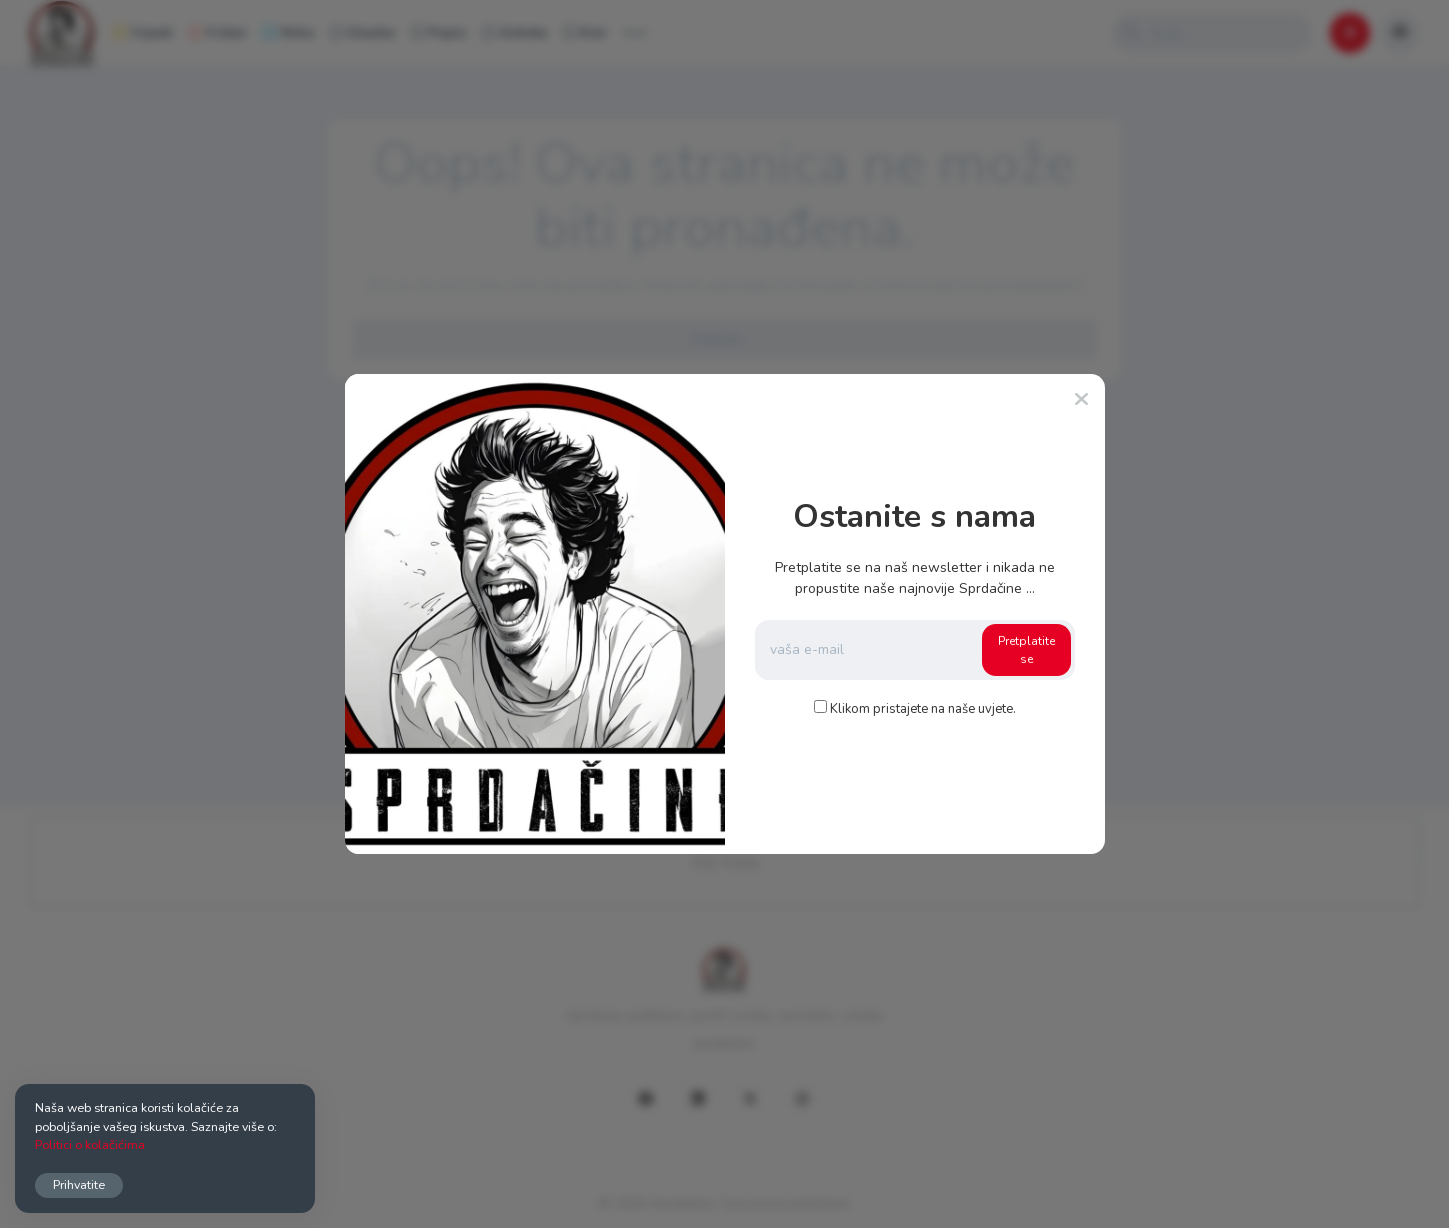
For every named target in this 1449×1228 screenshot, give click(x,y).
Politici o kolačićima (90, 1144)
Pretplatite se (1026, 650)
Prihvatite (79, 1184)
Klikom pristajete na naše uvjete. (923, 709)
